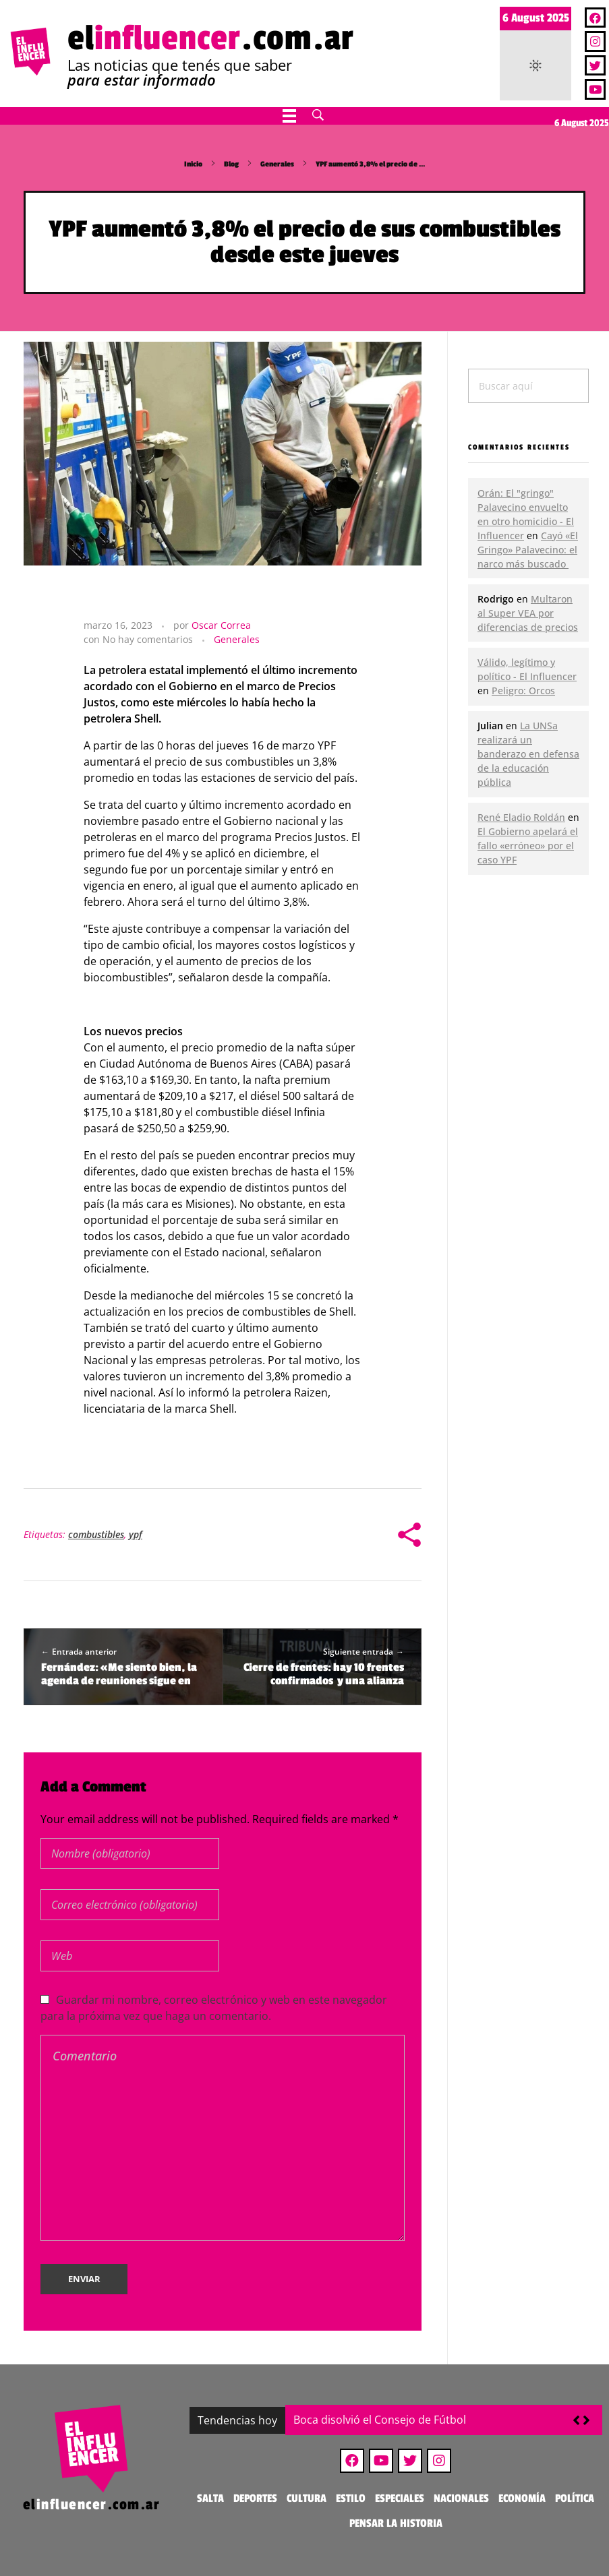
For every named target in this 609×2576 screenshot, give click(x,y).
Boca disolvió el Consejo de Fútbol (379, 2419)
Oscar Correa (221, 625)
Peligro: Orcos (523, 690)
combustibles (96, 1534)
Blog (231, 164)
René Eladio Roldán (521, 817)
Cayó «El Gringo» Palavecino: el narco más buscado (527, 549)
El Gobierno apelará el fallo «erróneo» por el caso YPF (527, 845)
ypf (135, 1534)
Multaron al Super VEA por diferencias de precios (527, 613)
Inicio (193, 164)
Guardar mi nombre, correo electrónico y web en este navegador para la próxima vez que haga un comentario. (213, 2007)
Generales (277, 164)
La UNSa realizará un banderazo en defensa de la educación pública (528, 754)
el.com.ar (210, 38)
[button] (586, 2420)
